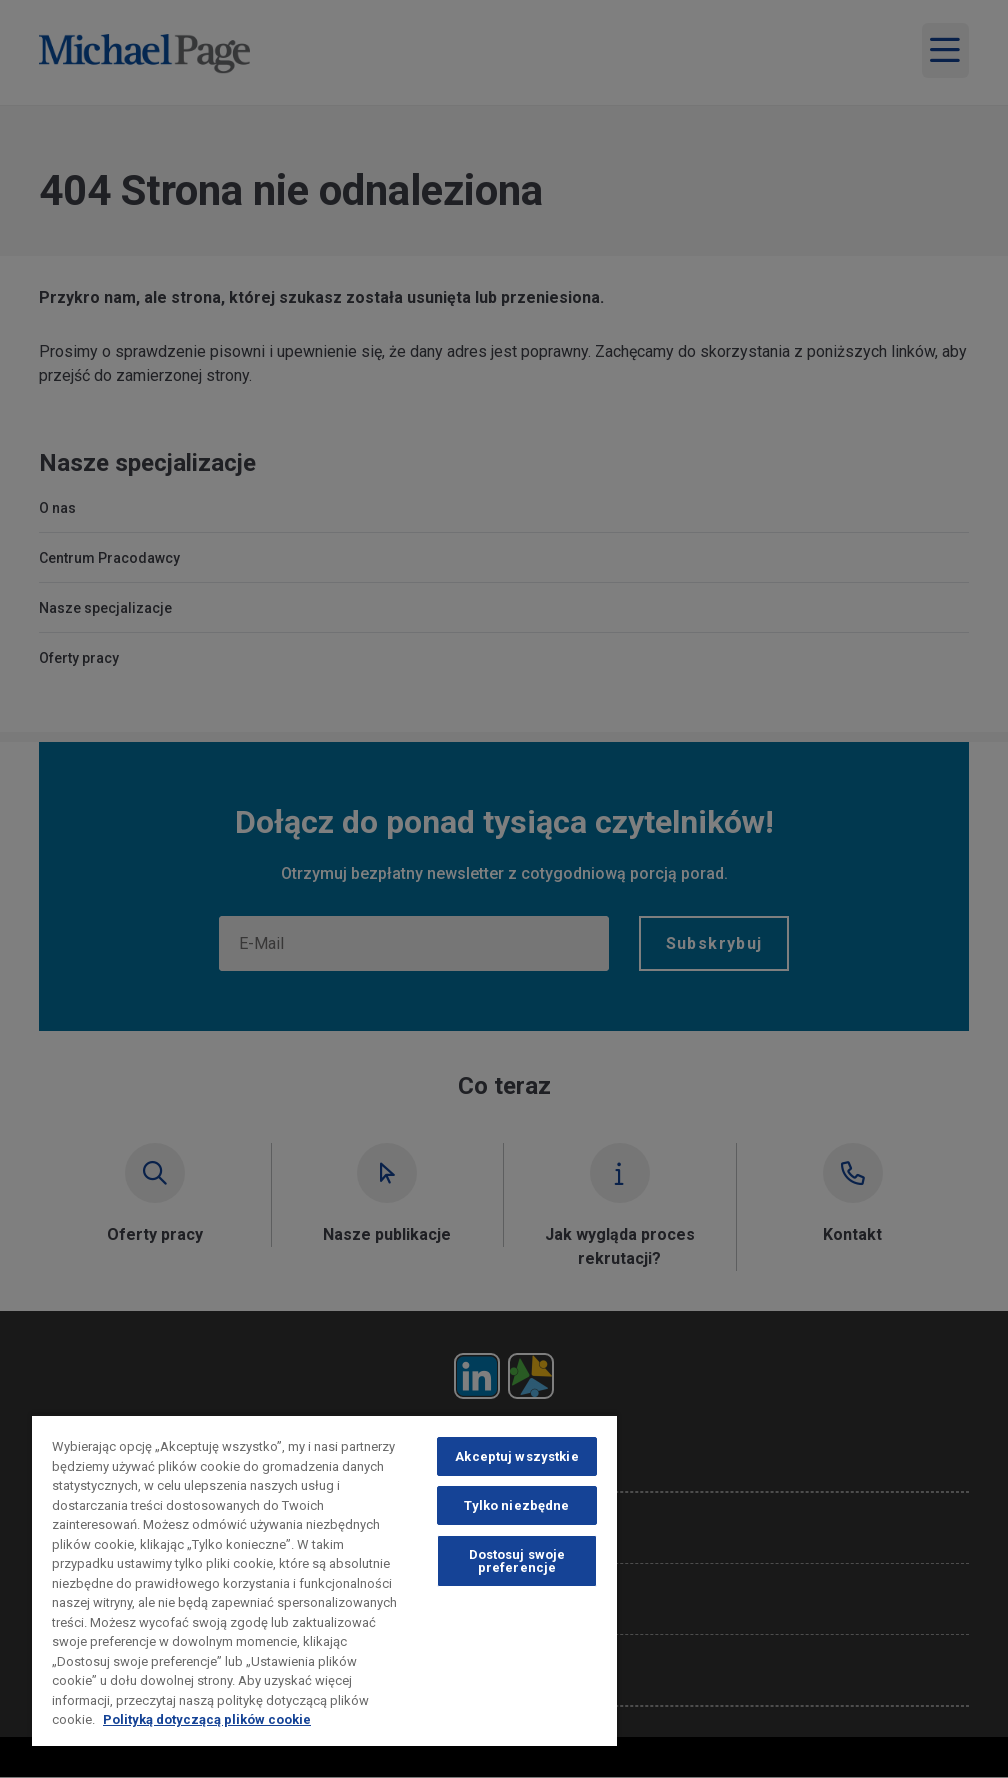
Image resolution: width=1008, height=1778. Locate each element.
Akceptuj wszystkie (516, 1456)
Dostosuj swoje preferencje (517, 1561)
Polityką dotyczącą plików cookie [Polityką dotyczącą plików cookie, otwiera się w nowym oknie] (207, 1719)
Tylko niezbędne (516, 1505)
